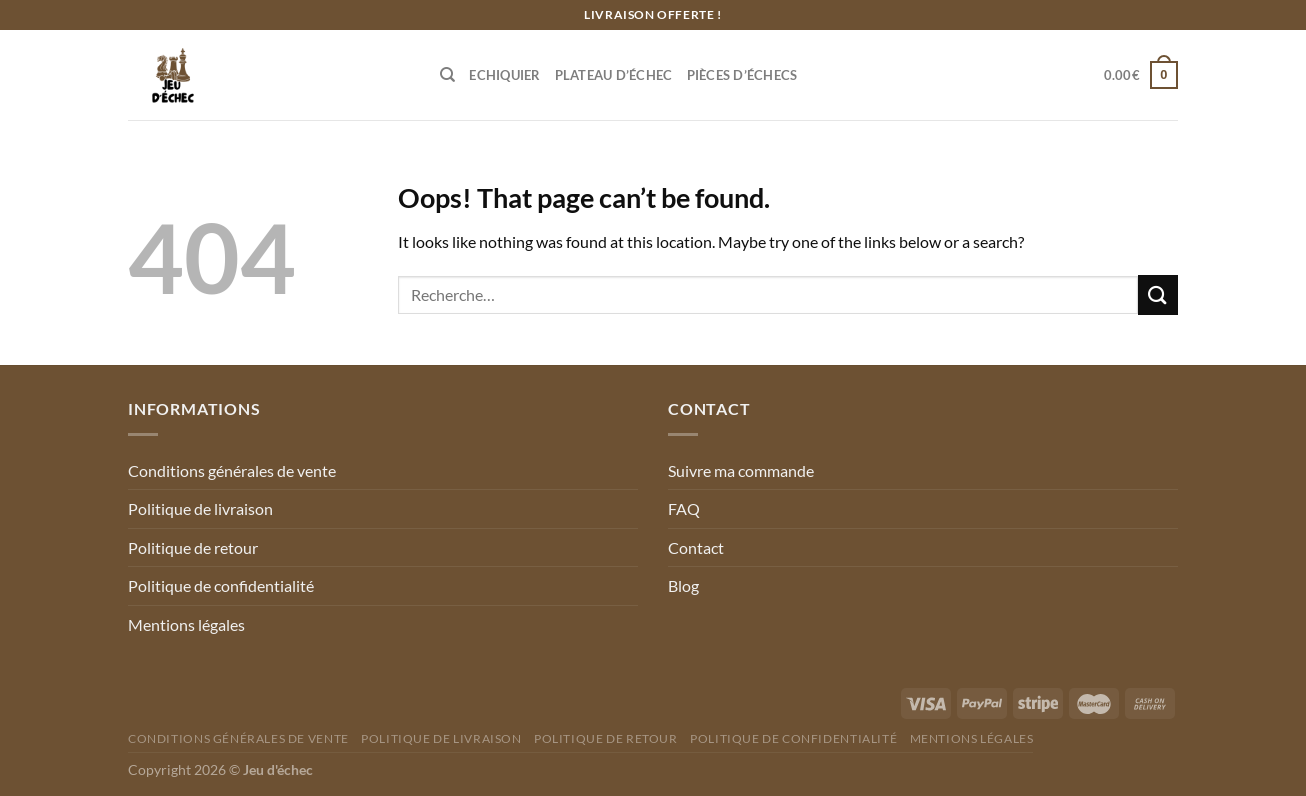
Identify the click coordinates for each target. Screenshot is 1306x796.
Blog (683, 585)
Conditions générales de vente (232, 470)
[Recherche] (447, 75)
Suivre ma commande (741, 470)
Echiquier (504, 75)
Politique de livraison (200, 508)
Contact (696, 547)
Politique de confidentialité (221, 585)
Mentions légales (186, 624)
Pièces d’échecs (742, 75)
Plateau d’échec (614, 75)
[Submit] (1158, 294)
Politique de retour (193, 547)
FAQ (684, 508)
